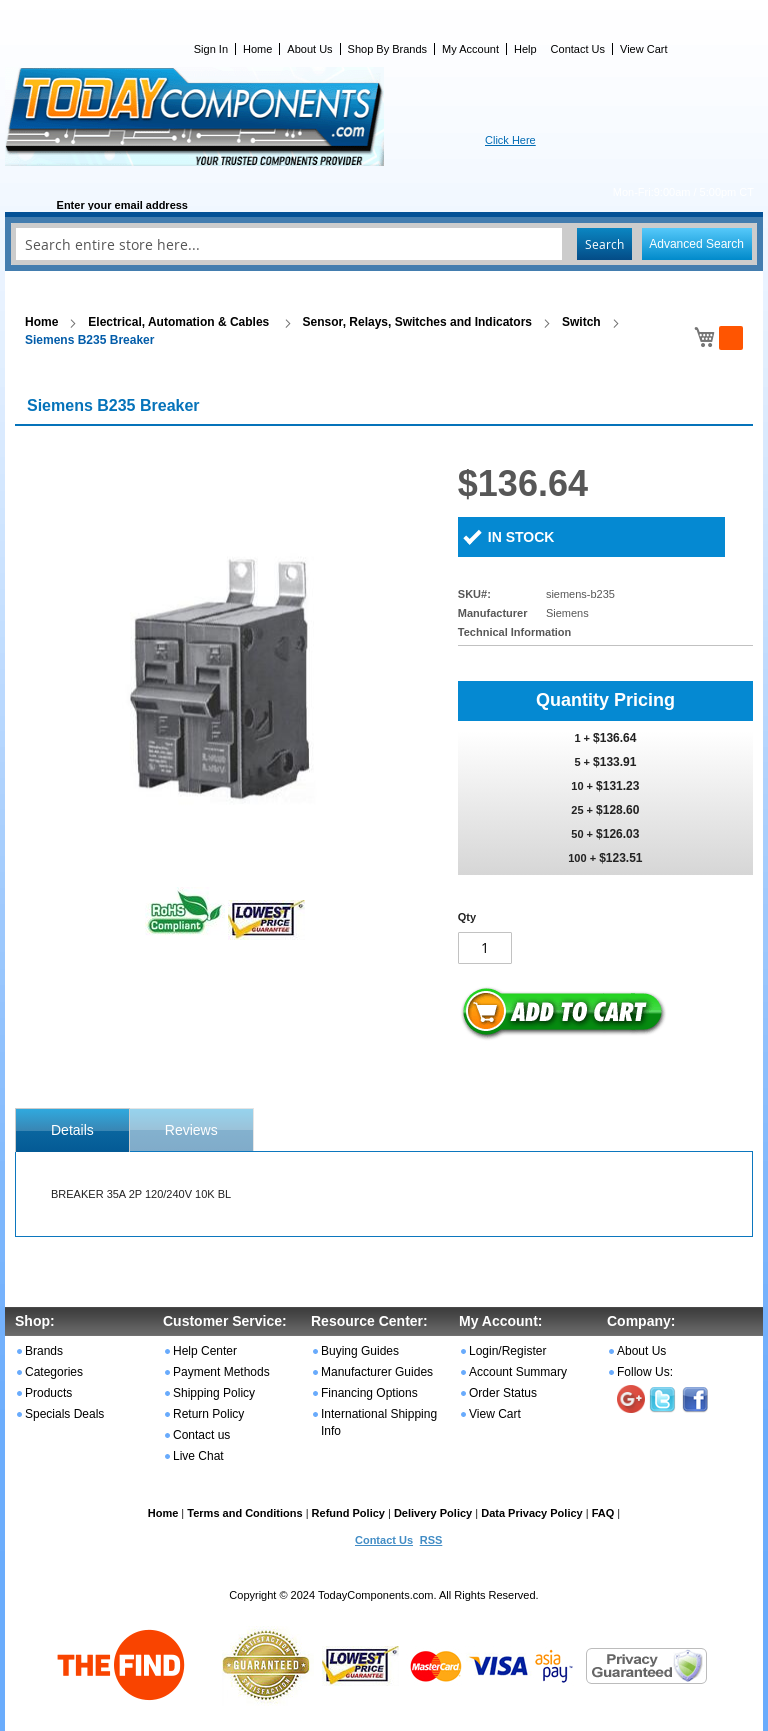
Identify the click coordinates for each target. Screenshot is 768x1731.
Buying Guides (360, 1351)
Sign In (211, 49)
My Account (470, 49)
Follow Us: (645, 1372)
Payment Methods (221, 1372)
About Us (309, 49)
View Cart (643, 49)
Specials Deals (64, 1414)
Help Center (205, 1351)
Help (525, 49)
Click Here (510, 140)
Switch (581, 322)
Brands (44, 1351)
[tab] (72, 1130)
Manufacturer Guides (377, 1372)
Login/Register (507, 1351)
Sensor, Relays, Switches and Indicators (417, 322)
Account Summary (518, 1372)
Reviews (191, 1130)
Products (48, 1393)
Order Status (503, 1393)
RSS (431, 1540)
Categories (54, 1372)
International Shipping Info (379, 1422)
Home (257, 49)
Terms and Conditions (244, 1513)
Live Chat (198, 1456)
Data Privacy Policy (532, 1513)
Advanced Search (696, 244)
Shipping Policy (214, 1393)
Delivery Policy (433, 1513)
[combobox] (384, 244)
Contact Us (578, 49)
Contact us (201, 1435)
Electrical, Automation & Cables (180, 322)
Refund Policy (348, 1513)
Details (72, 1130)
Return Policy (208, 1414)
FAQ (603, 1513)
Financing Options (369, 1393)
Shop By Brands (388, 49)
